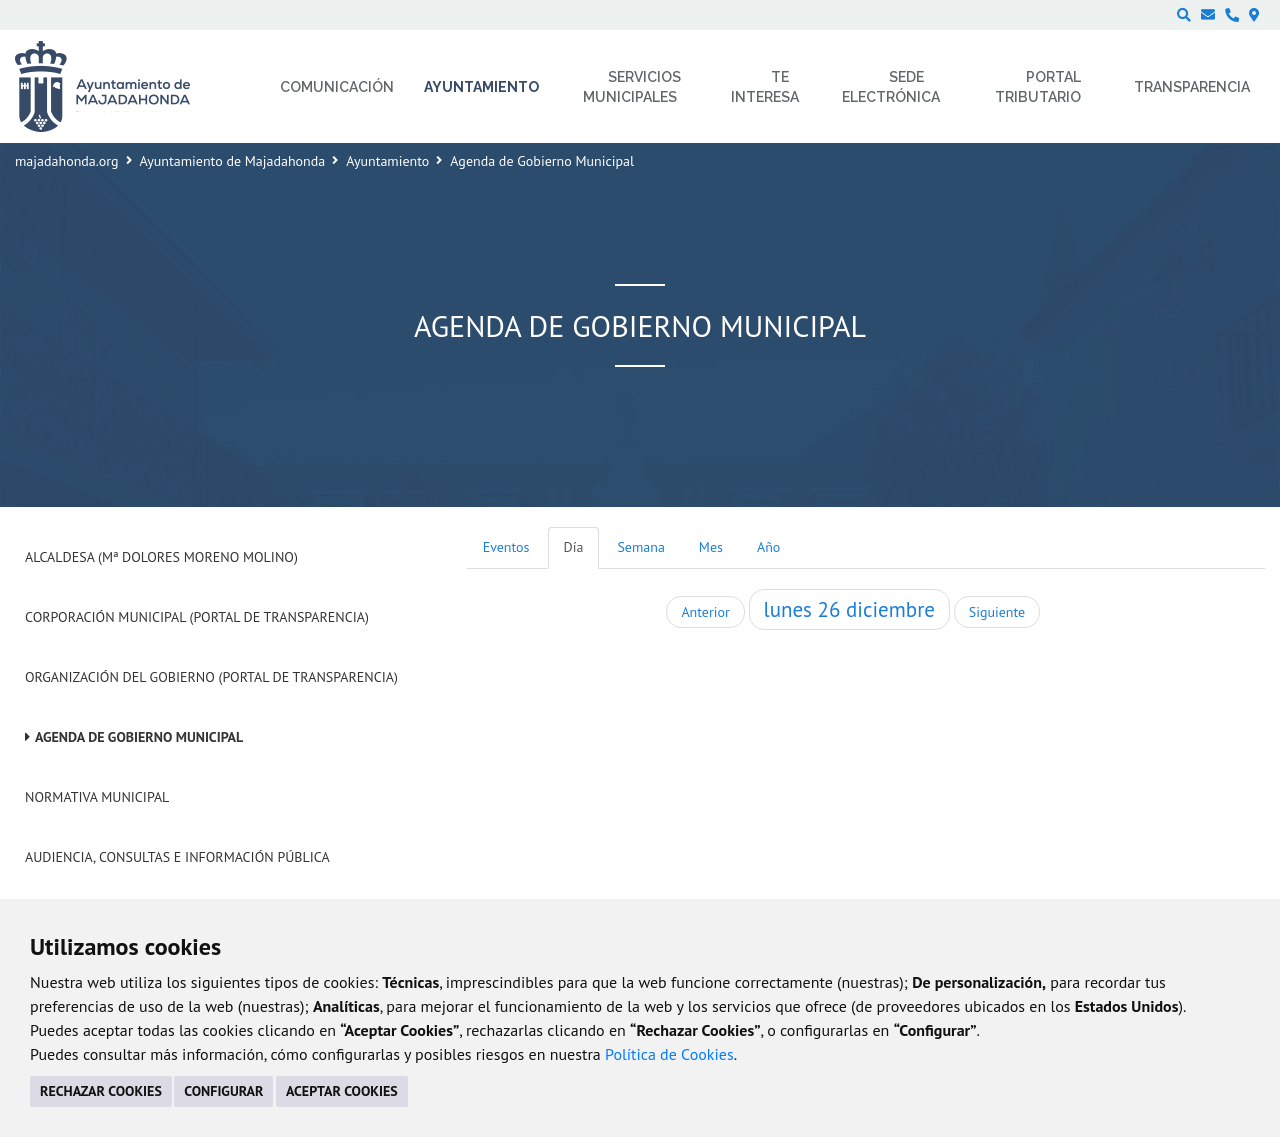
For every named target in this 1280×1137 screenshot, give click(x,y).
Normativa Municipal (97, 797)
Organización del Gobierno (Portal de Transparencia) (211, 677)
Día (574, 547)
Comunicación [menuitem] (337, 87)
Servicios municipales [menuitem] (632, 87)
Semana (640, 547)
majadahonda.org (67, 161)
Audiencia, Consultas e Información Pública (177, 857)
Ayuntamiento (387, 161)
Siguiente (997, 612)
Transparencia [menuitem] (1192, 87)
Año (768, 547)
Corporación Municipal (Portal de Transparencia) (197, 617)
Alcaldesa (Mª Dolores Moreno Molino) (161, 557)
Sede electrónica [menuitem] (891, 87)
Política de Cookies (669, 1054)
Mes (711, 547)
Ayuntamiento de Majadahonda (233, 161)
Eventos (506, 547)
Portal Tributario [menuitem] (1038, 87)
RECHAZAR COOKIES (101, 1091)
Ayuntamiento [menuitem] (481, 87)
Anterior (705, 612)
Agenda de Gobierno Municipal (139, 737)
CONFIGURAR (223, 1091)
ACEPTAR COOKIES (342, 1091)
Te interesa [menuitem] (765, 87)
